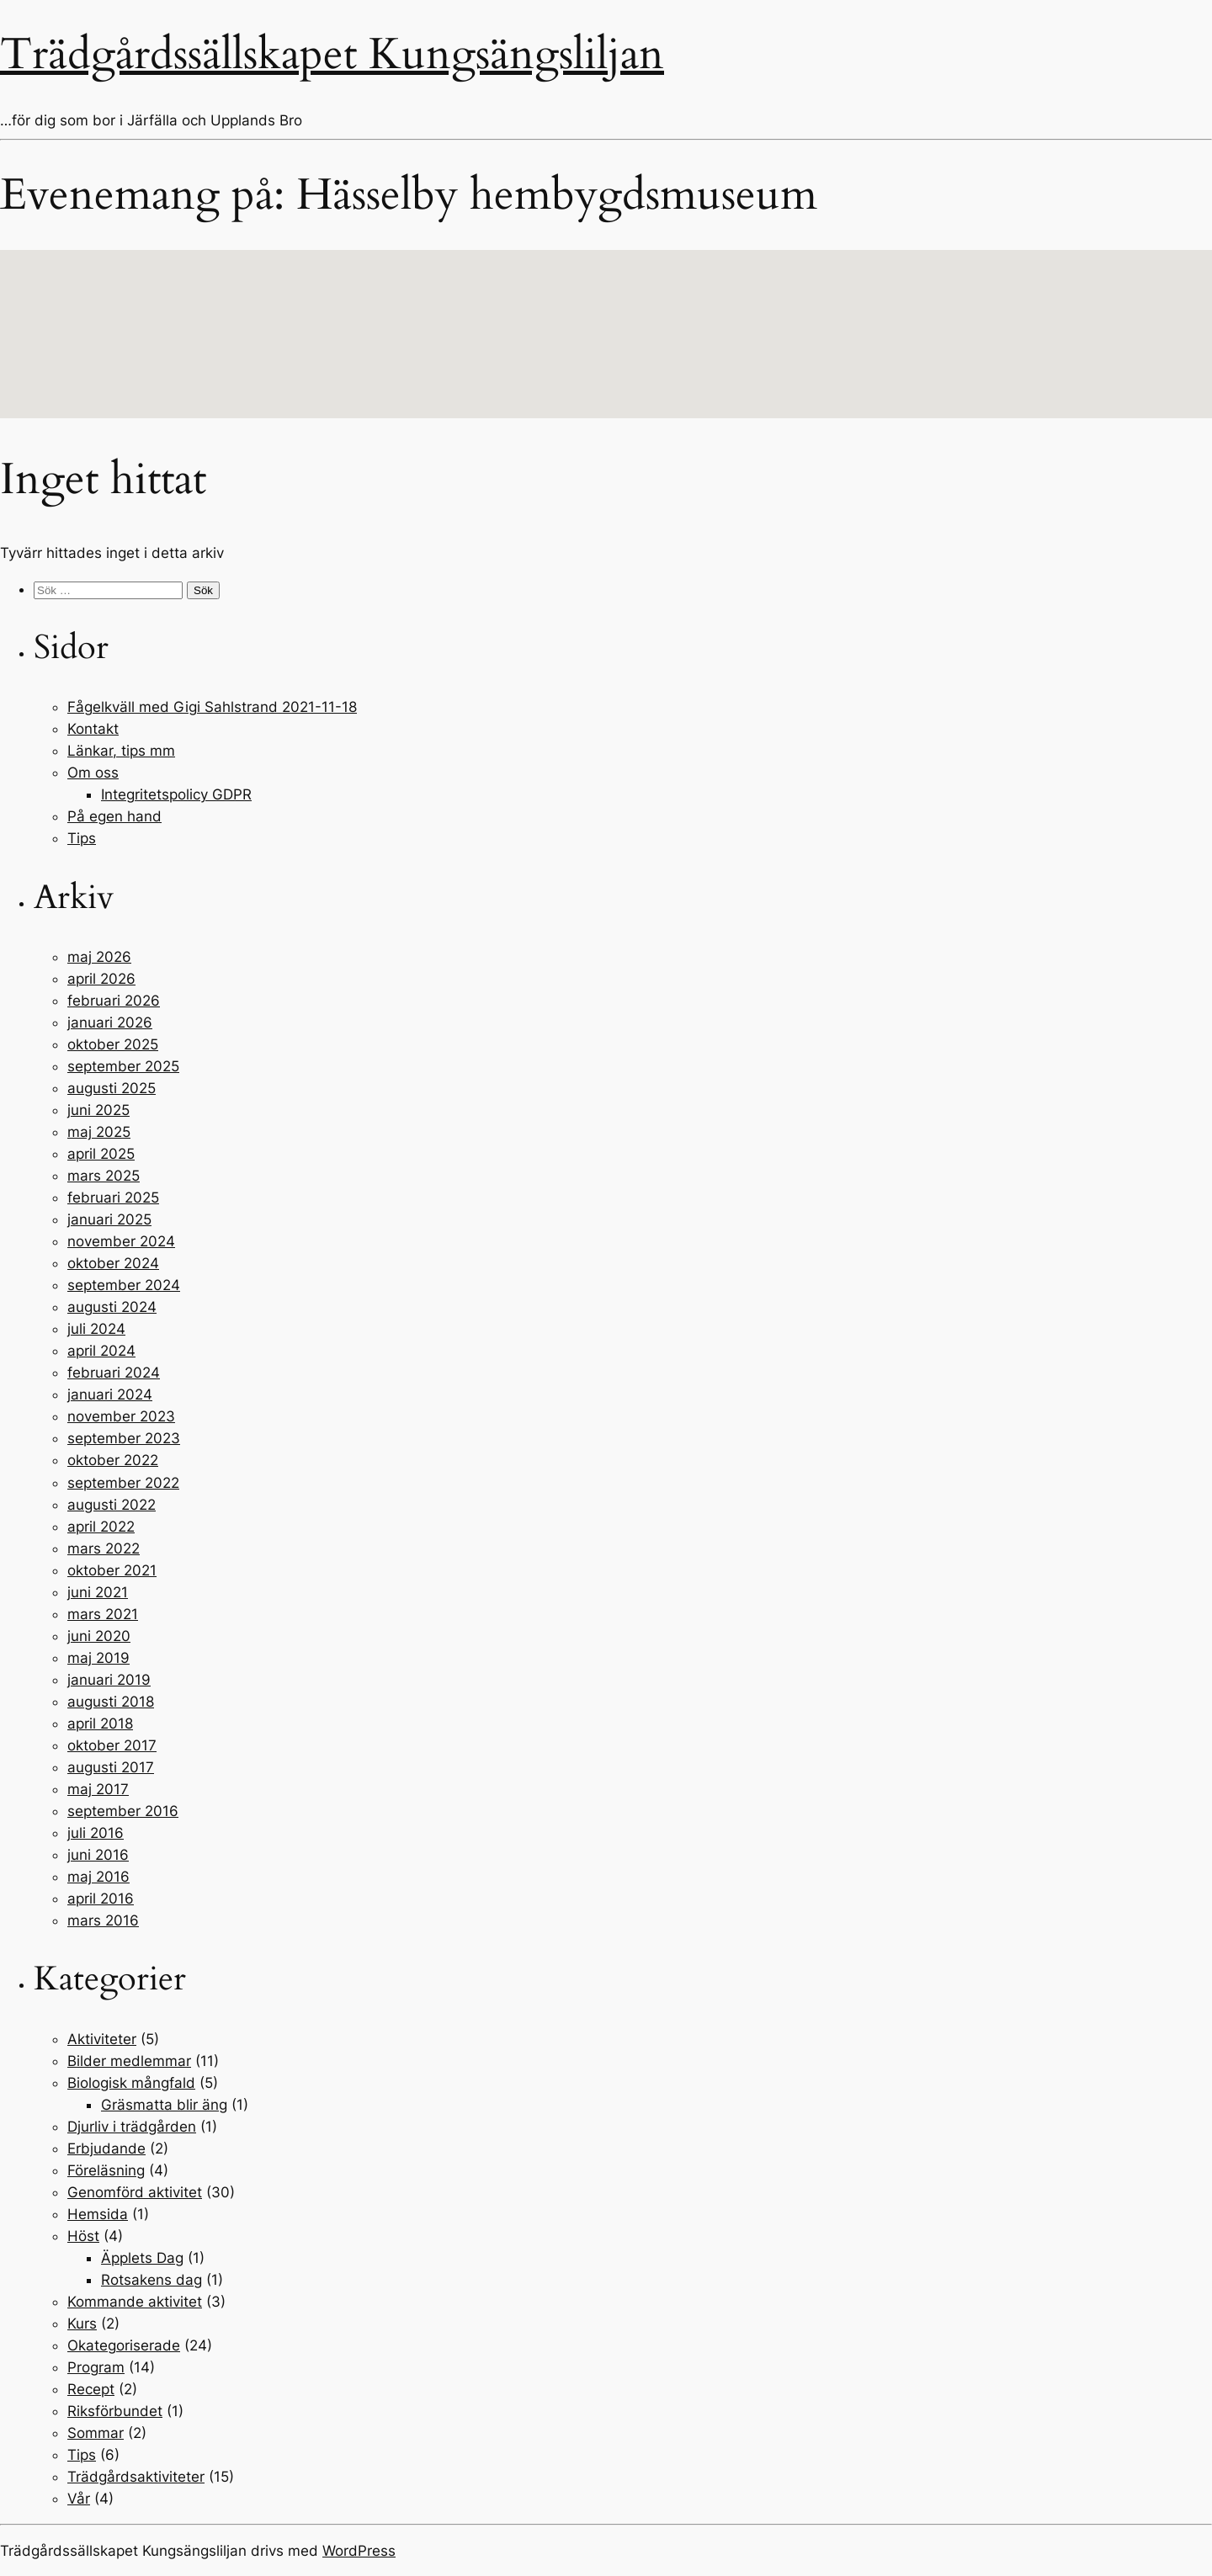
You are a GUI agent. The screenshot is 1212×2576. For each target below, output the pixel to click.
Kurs (82, 2323)
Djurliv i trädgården (131, 2126)
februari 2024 (113, 1372)
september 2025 (123, 1066)
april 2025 (101, 1153)
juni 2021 (97, 1592)
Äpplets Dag (142, 2257)
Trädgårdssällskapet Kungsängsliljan (332, 54)
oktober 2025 (112, 1044)
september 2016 (122, 1811)
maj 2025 (98, 1131)
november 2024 (121, 1241)
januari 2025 (109, 1219)
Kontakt (93, 728)
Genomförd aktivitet (134, 2192)
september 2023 (123, 1438)
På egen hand (114, 816)
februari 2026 (113, 1000)
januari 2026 (109, 1022)
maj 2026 (99, 956)
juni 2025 (98, 1110)
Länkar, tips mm (121, 750)
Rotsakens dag (151, 2279)
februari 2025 (113, 1197)
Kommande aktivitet (134, 2301)
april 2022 (101, 1526)
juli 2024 (96, 1328)
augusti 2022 (111, 1504)
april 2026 (101, 978)
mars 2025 (103, 1175)
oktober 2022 (112, 1460)
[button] (606, 318)
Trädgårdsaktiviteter (136, 2476)
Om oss (93, 772)
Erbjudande (106, 2148)
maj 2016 (98, 1876)
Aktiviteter (101, 2039)
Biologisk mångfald (131, 2082)
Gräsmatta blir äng (164, 2104)
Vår (78, 2498)
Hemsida (97, 2214)
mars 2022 (103, 1548)
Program (96, 2367)
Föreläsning (106, 2170)
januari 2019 (109, 1679)
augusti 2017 (110, 1767)
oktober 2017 (112, 1745)
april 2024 (101, 1350)
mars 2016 (103, 1920)
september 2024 (123, 1285)
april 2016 (100, 1898)
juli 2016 (95, 1832)
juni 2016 (98, 1854)
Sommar (95, 2433)
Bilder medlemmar (129, 2061)
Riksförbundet (114, 2411)
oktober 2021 (112, 1570)
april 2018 (100, 1723)
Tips (81, 838)
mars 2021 (102, 1614)
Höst (83, 2236)
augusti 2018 (110, 1701)
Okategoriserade (123, 2345)
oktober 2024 (113, 1263)
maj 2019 (98, 1657)
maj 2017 (98, 1789)
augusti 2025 (111, 1088)
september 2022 (123, 1482)
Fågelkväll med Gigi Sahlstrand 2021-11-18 (212, 706)
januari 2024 (109, 1394)
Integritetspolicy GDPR (176, 794)
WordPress (359, 2550)
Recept (90, 2389)
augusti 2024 (112, 1307)
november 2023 (121, 1416)
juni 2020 (98, 1636)
